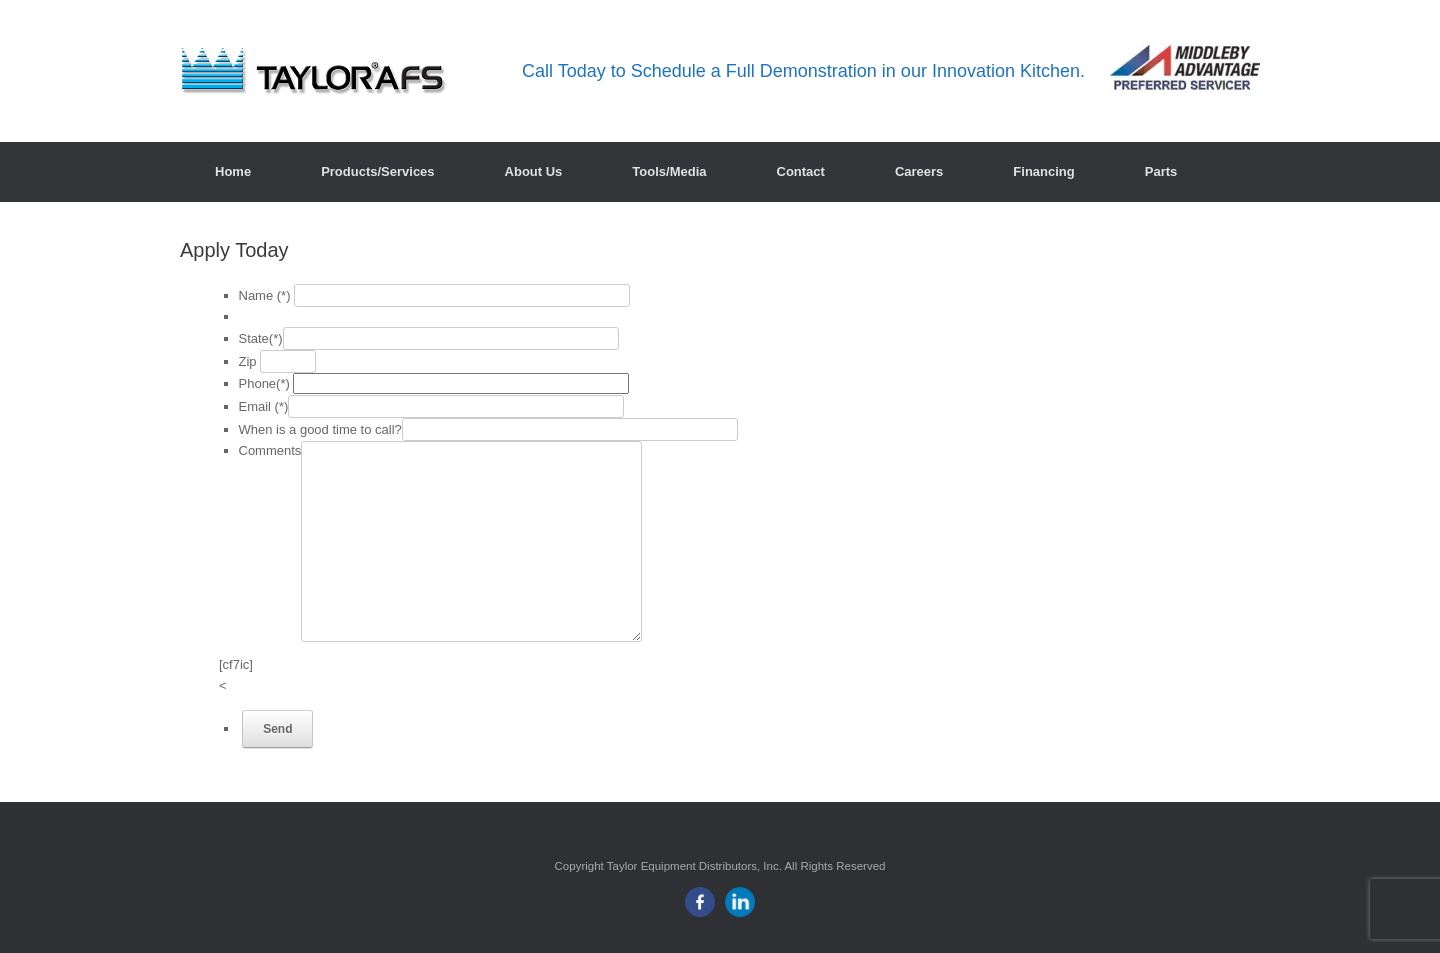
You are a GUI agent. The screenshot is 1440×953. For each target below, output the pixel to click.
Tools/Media (669, 171)
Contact (801, 171)
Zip (248, 361)
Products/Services (377, 171)
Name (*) (265, 295)
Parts (1161, 171)
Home (233, 171)
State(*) (261, 338)
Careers (919, 171)
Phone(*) (264, 383)
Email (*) (264, 406)
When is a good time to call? (320, 429)
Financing (1043, 171)
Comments (270, 450)
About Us (534, 171)
